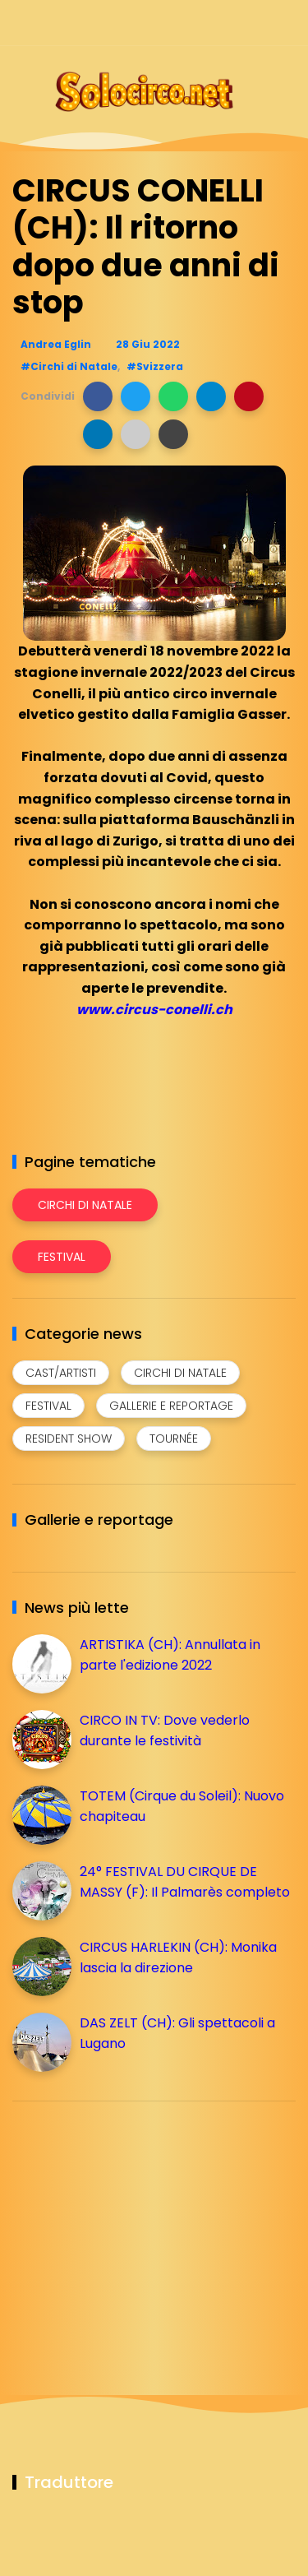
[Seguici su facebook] (170, 22)
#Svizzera (154, 366)
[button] (98, 396)
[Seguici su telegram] (228, 22)
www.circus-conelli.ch (154, 1009)
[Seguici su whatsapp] (256, 22)
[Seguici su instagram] (199, 22)
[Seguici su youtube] (285, 22)
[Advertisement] (135, 2229)
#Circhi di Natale (69, 366)
